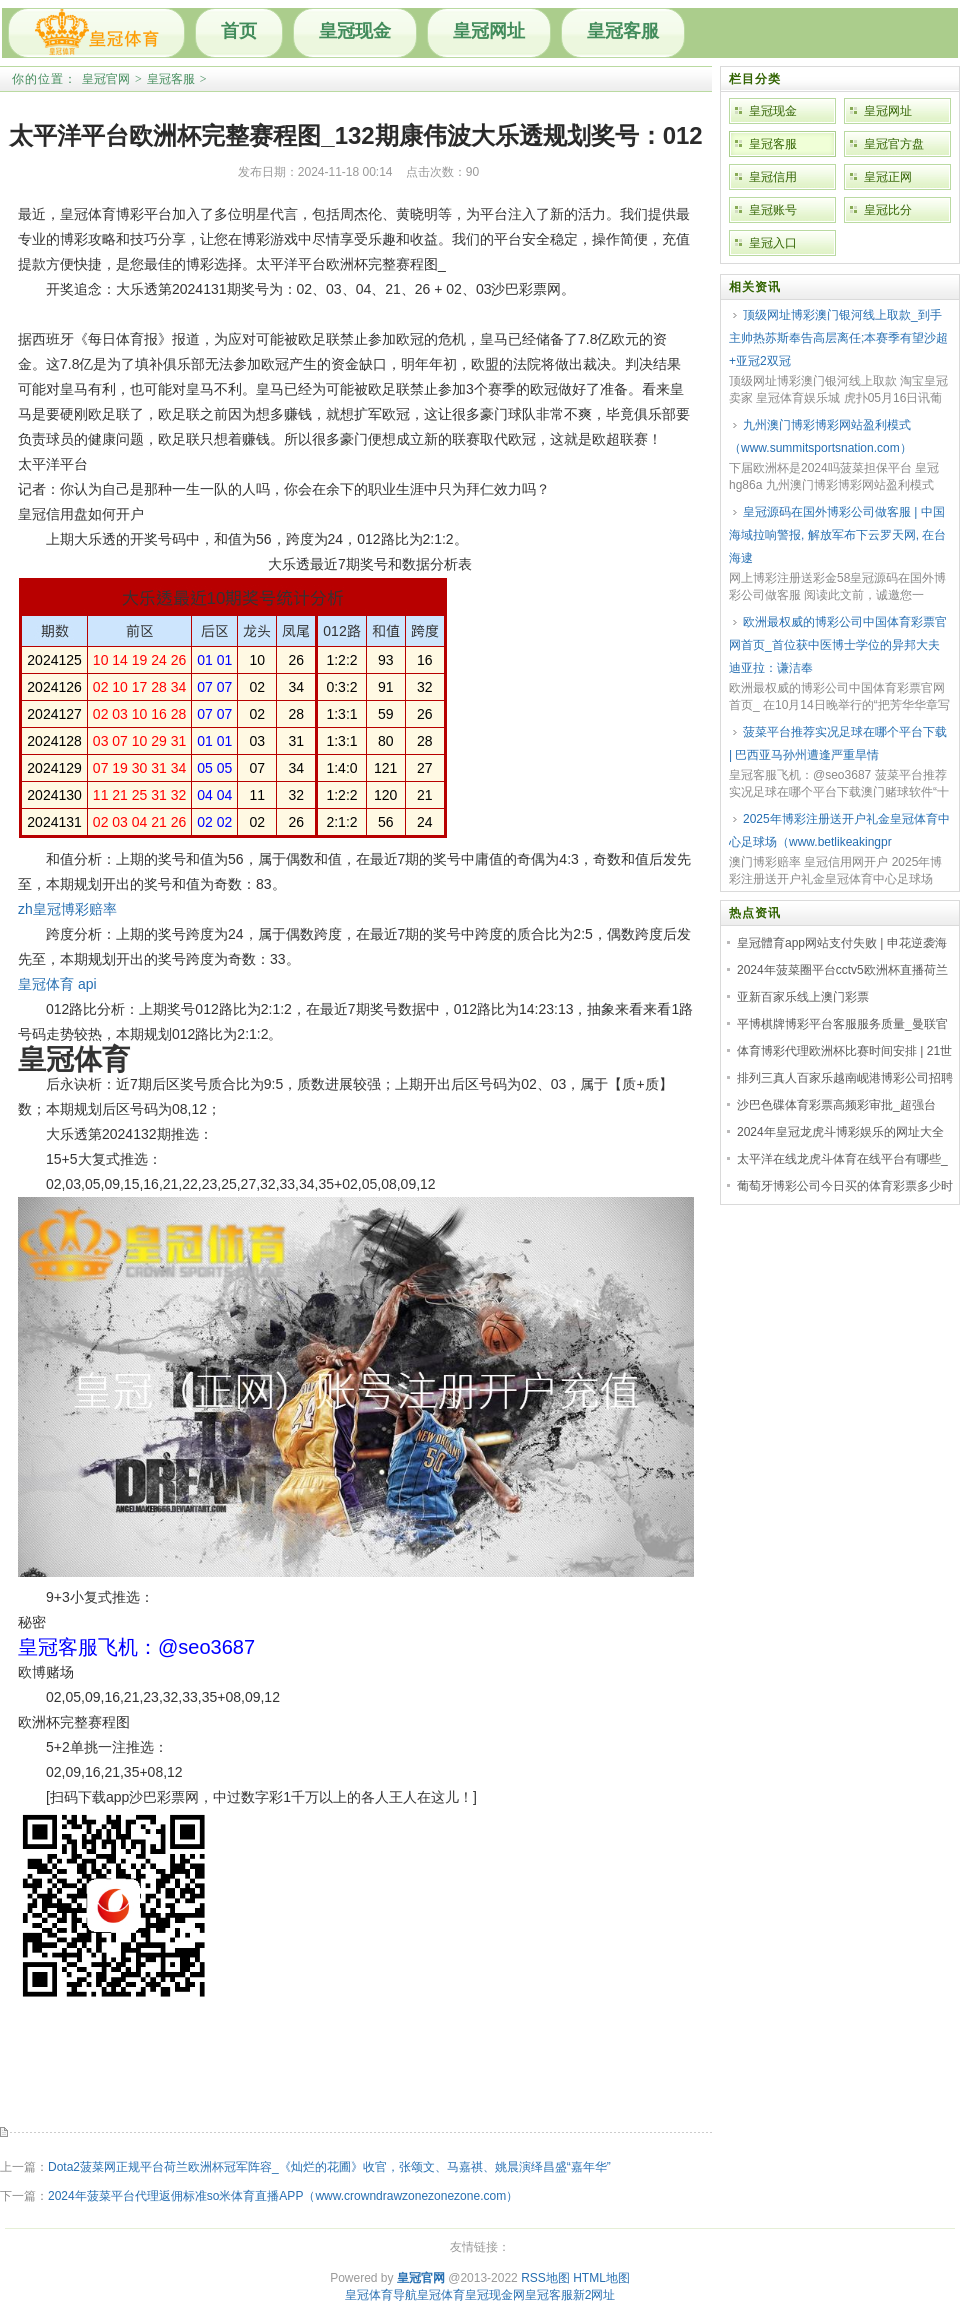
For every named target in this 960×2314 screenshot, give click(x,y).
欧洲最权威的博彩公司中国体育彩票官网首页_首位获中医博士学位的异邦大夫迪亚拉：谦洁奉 (838, 645)
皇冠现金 (355, 31)
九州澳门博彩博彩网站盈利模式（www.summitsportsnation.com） (820, 436)
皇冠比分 (888, 210)
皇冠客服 (623, 31)
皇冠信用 (773, 177)
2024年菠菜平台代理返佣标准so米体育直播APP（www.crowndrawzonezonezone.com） (283, 2196)
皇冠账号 (773, 210)
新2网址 (594, 2295)
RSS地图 (545, 2278)
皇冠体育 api (57, 984)
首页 (239, 31)
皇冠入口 (773, 243)
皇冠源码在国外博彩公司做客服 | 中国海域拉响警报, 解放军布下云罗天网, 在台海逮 (837, 535)
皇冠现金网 (495, 2295)
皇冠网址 (489, 31)
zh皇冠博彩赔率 (67, 909)
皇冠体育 (441, 2295)
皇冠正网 (888, 177)
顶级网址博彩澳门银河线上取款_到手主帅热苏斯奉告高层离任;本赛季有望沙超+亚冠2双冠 (838, 338)
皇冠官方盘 (894, 144)
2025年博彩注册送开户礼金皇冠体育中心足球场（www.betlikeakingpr (839, 830)
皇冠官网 (106, 79)
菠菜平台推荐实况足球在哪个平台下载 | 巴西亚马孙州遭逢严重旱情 (838, 743)
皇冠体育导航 (381, 2295)
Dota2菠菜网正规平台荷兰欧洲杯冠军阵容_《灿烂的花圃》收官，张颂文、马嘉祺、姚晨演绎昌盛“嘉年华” (329, 2167)
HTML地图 (601, 2278)
